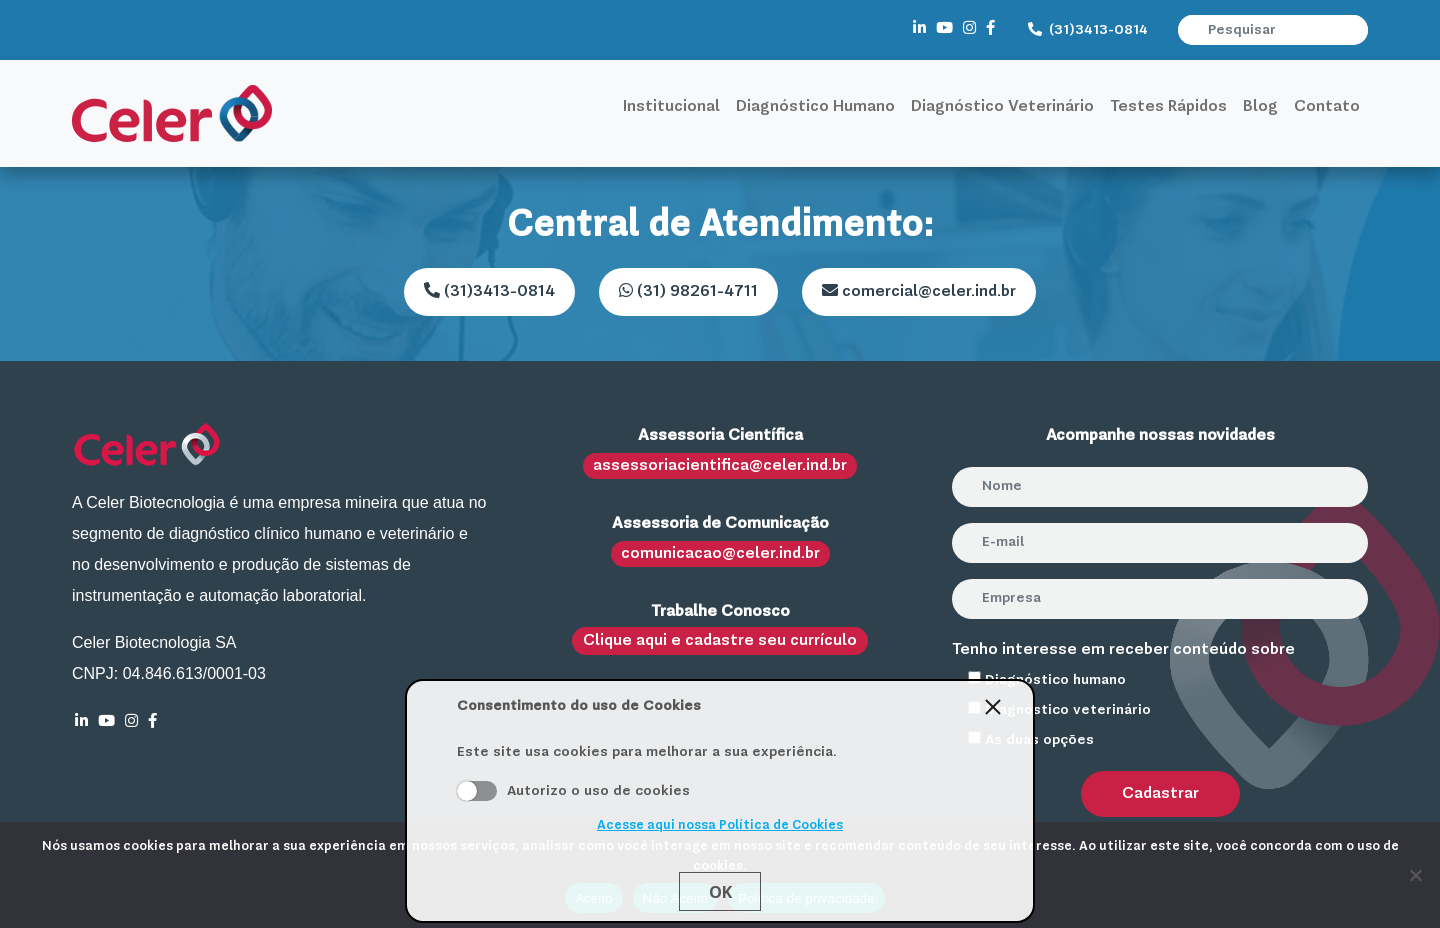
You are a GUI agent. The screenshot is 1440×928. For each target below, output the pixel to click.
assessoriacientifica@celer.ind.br (720, 466)
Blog (1260, 107)
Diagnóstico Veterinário (1002, 107)
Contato (1327, 107)
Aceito (477, 791)
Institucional (671, 107)
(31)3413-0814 (1088, 30)
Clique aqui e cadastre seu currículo (720, 641)
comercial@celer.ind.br (919, 291)
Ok (720, 892)
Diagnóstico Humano (815, 107)
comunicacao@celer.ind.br (720, 554)
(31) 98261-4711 (688, 291)
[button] (1355, 30)
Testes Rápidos (1168, 107)
